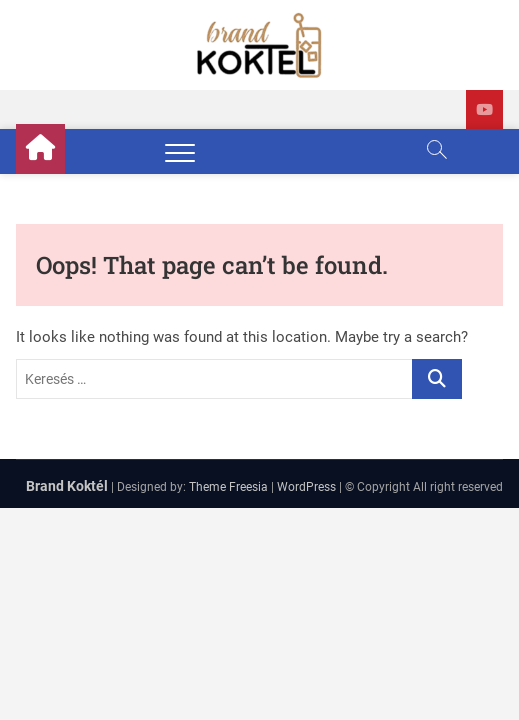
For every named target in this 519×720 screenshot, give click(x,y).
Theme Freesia (228, 487)
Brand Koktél (67, 486)
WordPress (306, 487)
